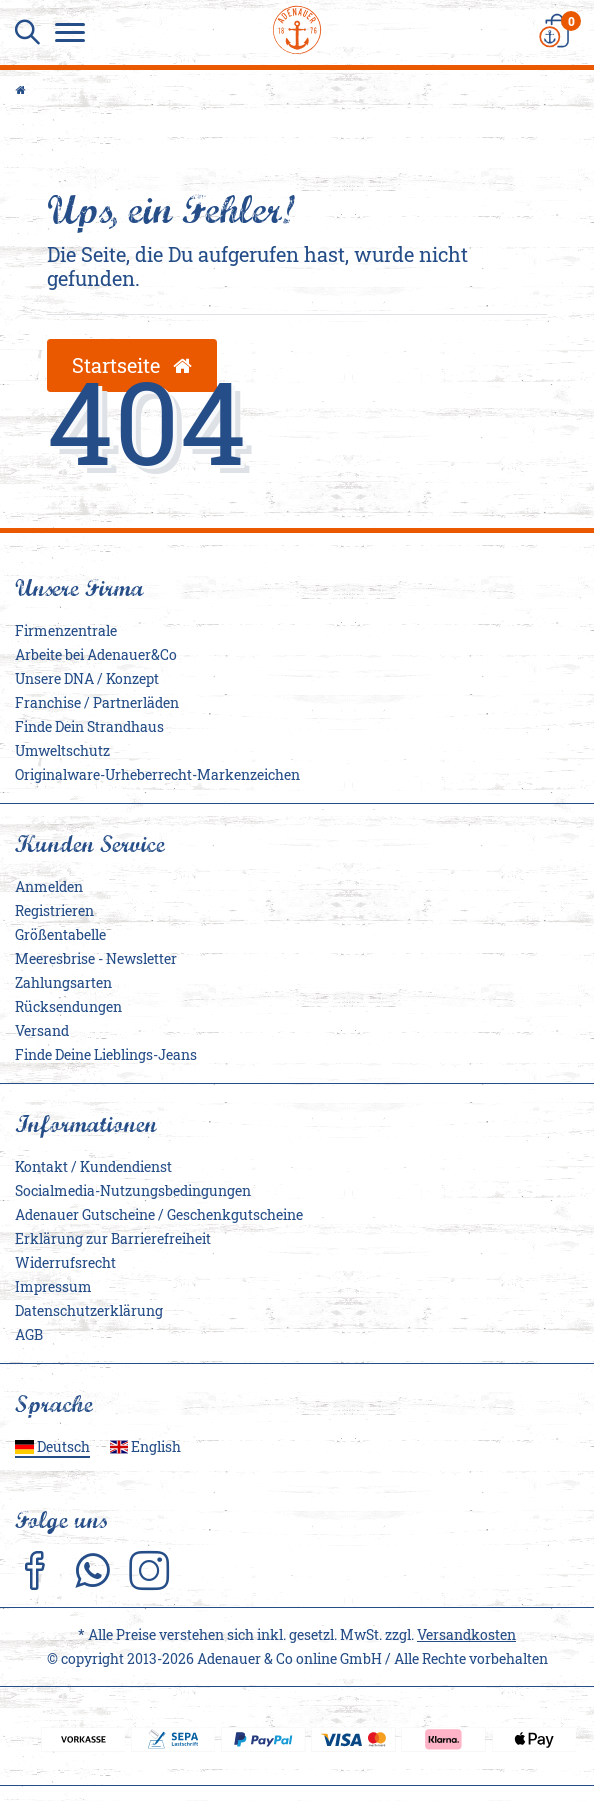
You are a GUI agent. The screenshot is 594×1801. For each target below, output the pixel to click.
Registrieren (54, 910)
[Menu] (75, 35)
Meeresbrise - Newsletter (96, 958)
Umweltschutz (62, 750)
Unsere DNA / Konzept (87, 678)
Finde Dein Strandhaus (89, 726)
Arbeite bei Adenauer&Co (96, 654)
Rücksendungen (68, 1006)
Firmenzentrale (66, 630)
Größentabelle (60, 934)
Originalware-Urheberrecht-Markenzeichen (157, 774)
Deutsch (52, 1446)
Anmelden (49, 886)
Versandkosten (466, 1634)
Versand (42, 1030)
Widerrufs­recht (65, 1262)
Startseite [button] (132, 365)
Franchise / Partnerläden (97, 702)
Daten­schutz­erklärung (89, 1310)
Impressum (53, 1286)
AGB (29, 1334)
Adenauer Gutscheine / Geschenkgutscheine (159, 1214)
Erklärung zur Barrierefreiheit (113, 1238)
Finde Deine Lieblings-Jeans (106, 1054)
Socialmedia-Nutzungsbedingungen (133, 1190)
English (146, 1446)
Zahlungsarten (63, 982)
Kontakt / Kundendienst (93, 1166)
